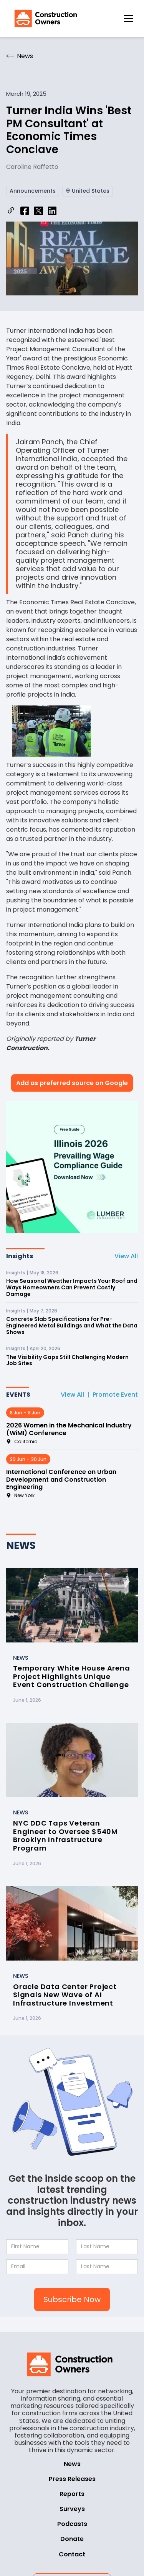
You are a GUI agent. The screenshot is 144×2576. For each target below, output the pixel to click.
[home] (43, 18)
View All (126, 1256)
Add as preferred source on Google (72, 1083)
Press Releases (72, 2479)
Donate (72, 2539)
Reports (72, 2494)
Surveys (72, 2509)
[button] (128, 18)
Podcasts (72, 2524)
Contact (72, 2554)
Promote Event (115, 1394)
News (72, 2464)
